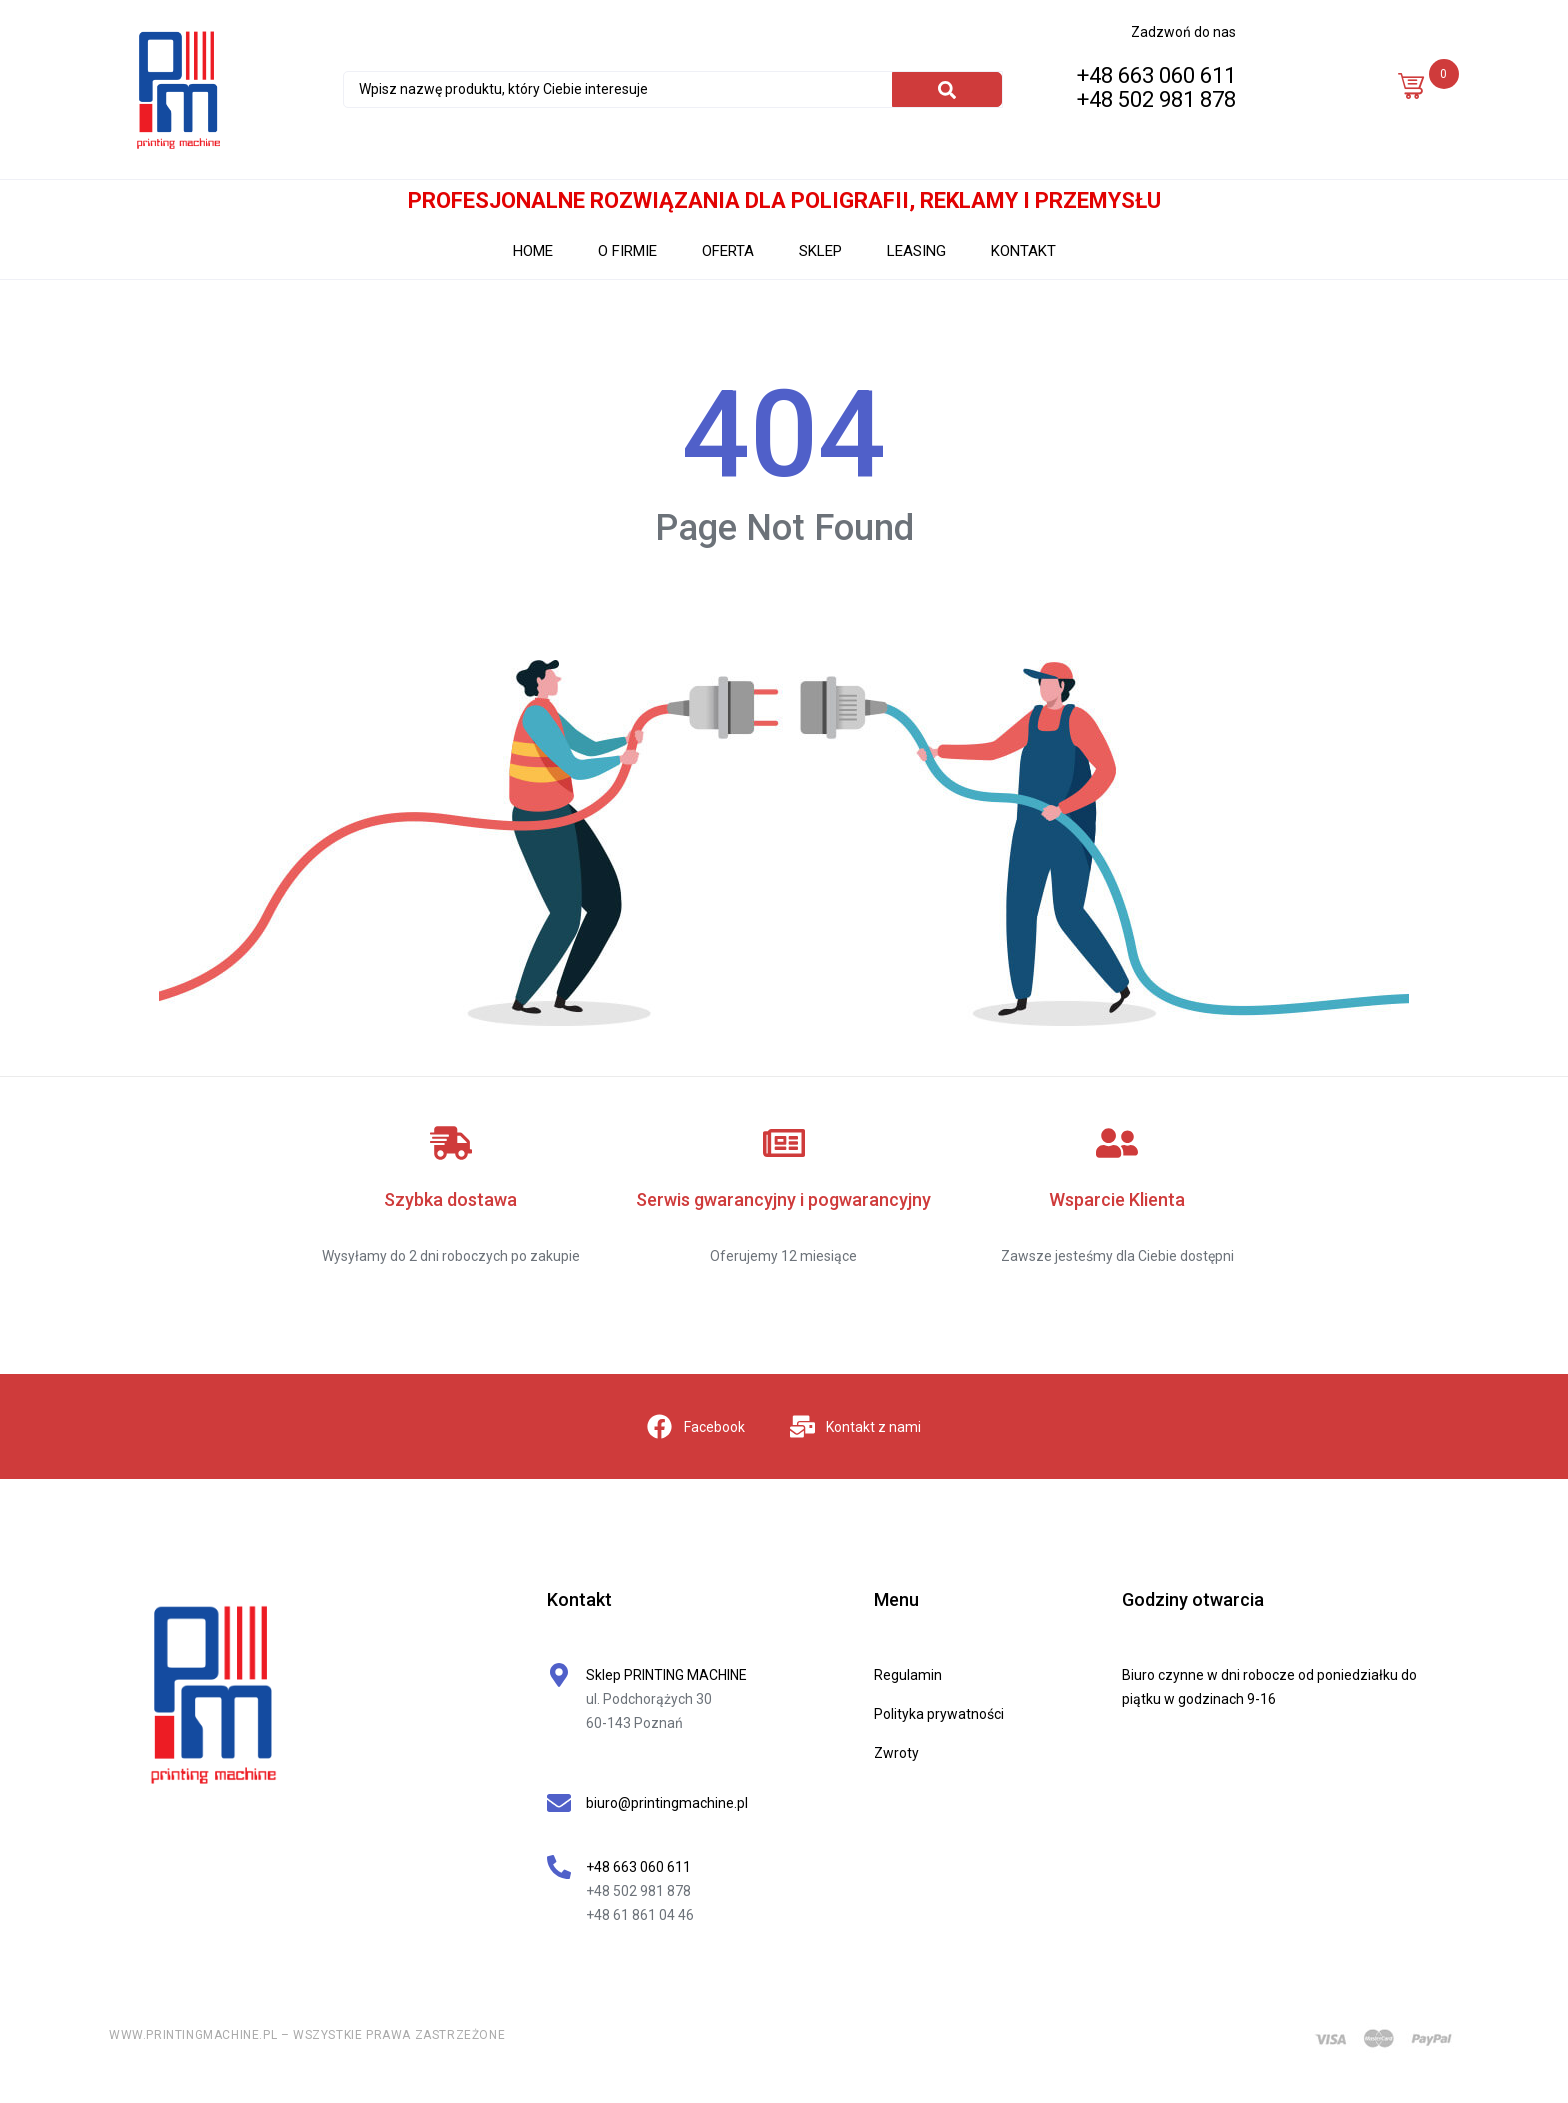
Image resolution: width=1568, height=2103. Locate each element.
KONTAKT (1023, 251)
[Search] (947, 89)
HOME (533, 251)
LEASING (916, 251)
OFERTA (728, 251)
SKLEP (820, 251)
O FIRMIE (627, 251)
